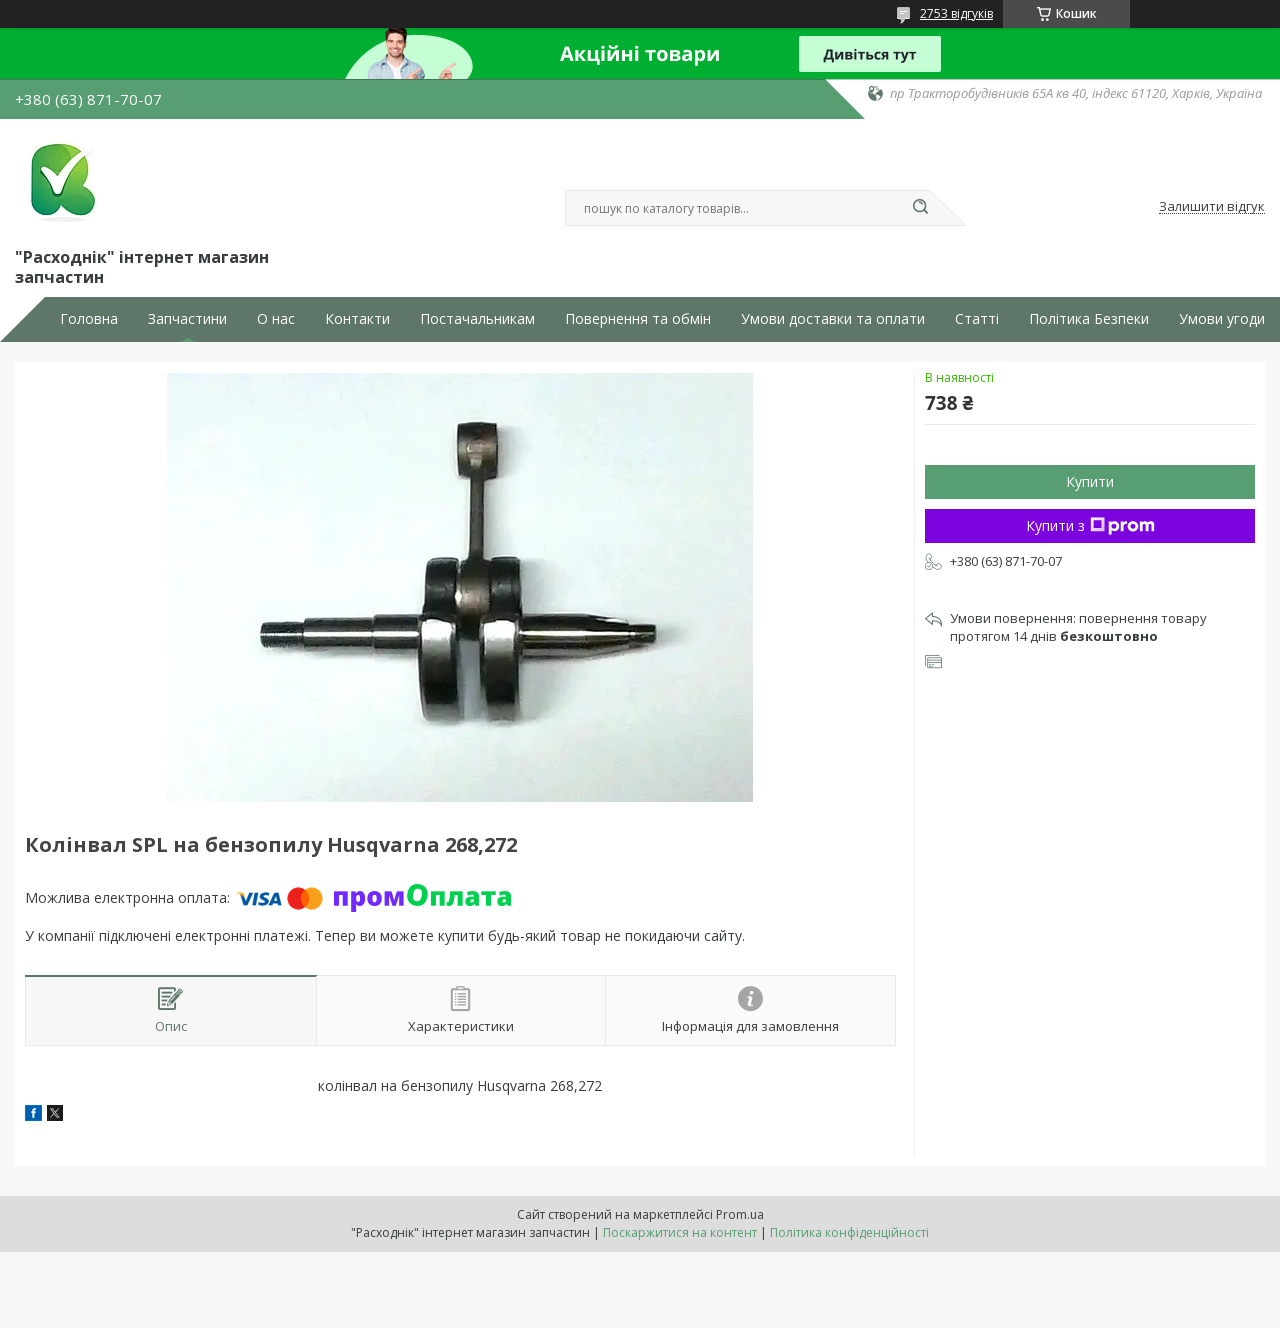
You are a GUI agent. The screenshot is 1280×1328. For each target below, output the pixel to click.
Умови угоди (1222, 319)
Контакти (357, 319)
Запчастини (187, 319)
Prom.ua (740, 1214)
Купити (1090, 481)
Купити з (1090, 525)
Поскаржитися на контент (680, 1232)
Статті (977, 319)
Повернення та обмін (638, 319)
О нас (276, 319)
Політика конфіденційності (849, 1232)
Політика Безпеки (1089, 319)
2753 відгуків (956, 13)
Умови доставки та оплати (833, 319)
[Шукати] (920, 208)
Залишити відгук (1212, 207)
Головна (89, 319)
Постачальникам (477, 319)
